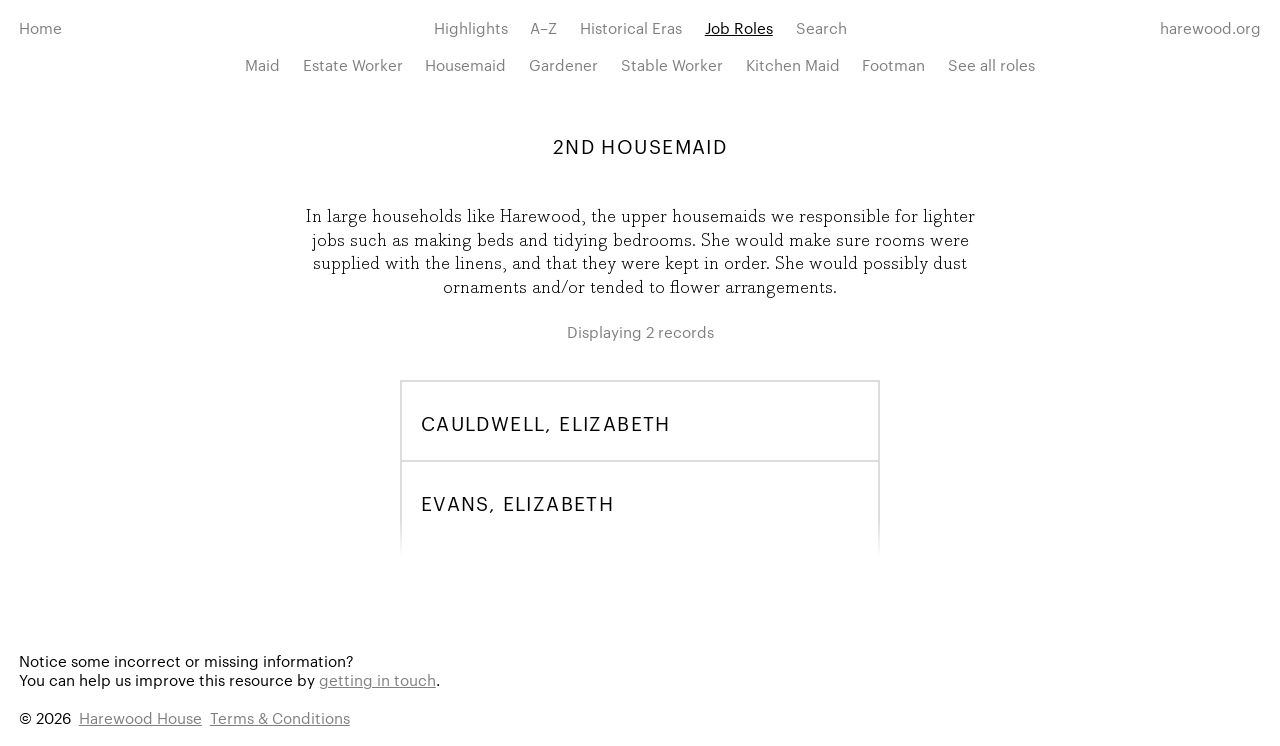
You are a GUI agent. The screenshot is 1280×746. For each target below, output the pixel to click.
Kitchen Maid (793, 64)
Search (821, 27)
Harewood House (140, 717)
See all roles (991, 64)
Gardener (563, 64)
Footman (893, 64)
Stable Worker (672, 64)
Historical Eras (631, 27)
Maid (262, 64)
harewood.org (1210, 27)
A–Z (543, 27)
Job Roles (739, 27)
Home (40, 27)
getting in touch (377, 679)
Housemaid (465, 64)
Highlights (471, 27)
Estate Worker (353, 64)
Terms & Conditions (280, 717)
